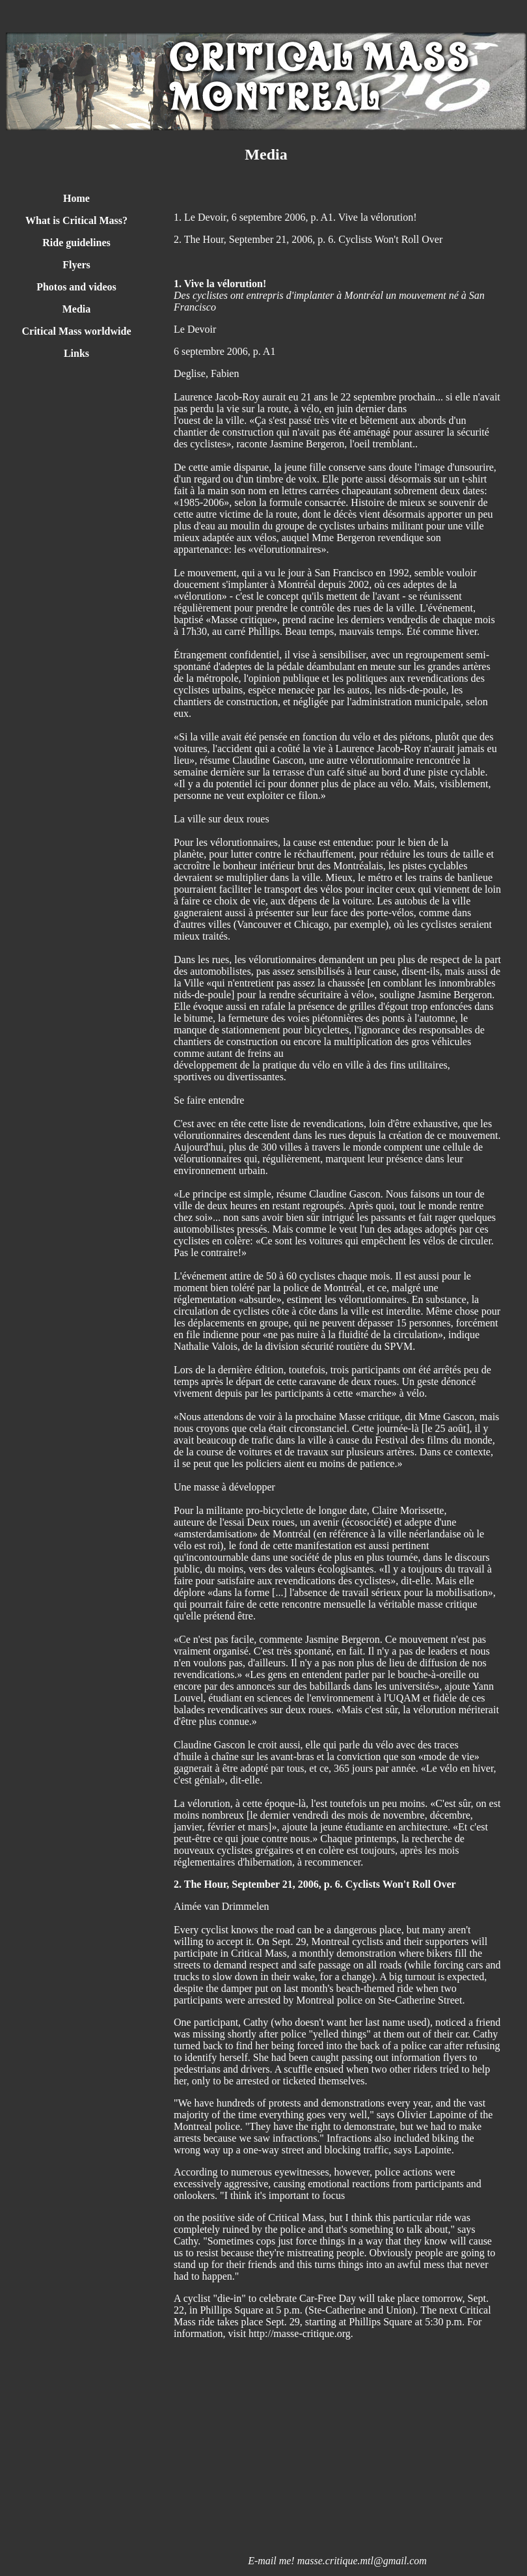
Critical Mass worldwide (76, 331)
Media (76, 309)
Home (76, 198)
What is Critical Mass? (76, 220)
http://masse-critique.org (300, 2333)
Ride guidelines (76, 242)
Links (76, 353)
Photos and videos (76, 286)
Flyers (76, 264)
